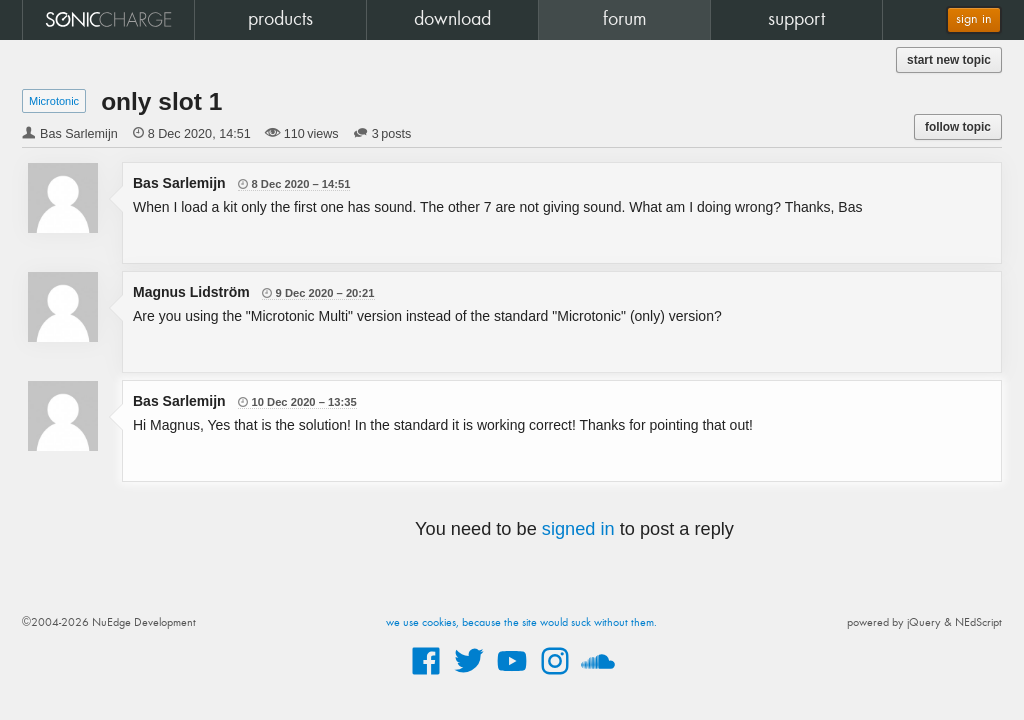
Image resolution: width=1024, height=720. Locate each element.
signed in (578, 529)
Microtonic (54, 101)
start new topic (949, 60)
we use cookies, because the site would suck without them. (521, 623)
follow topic (958, 127)
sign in (974, 19)
